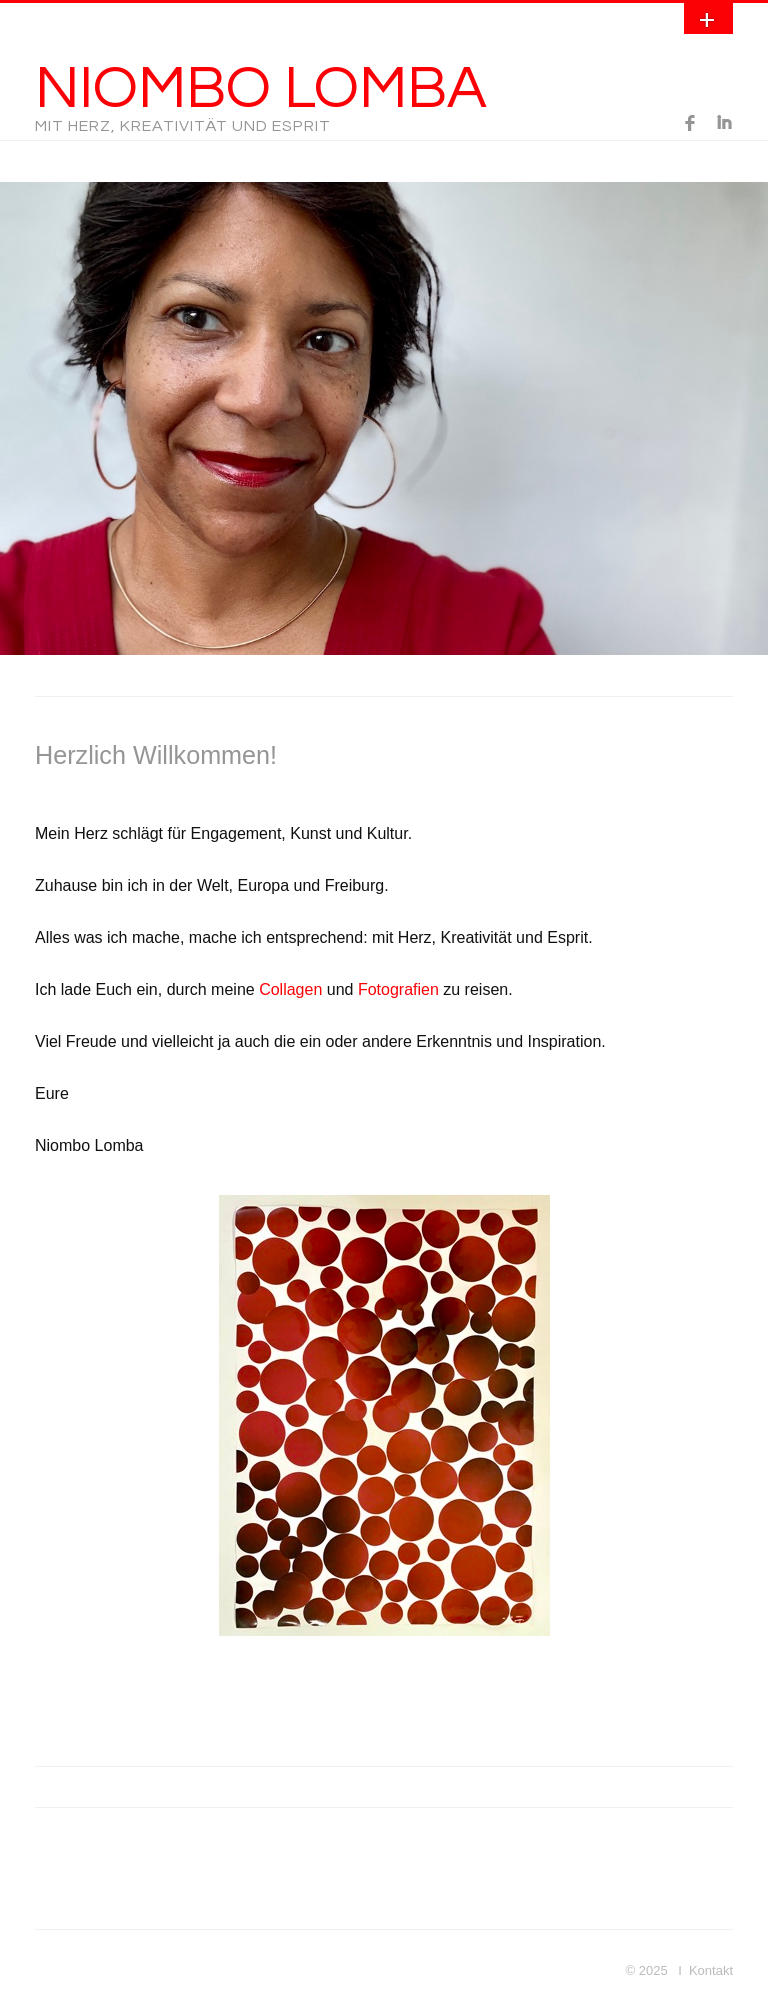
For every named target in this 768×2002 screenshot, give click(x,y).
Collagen (290, 989)
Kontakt (711, 1970)
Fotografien (398, 989)
